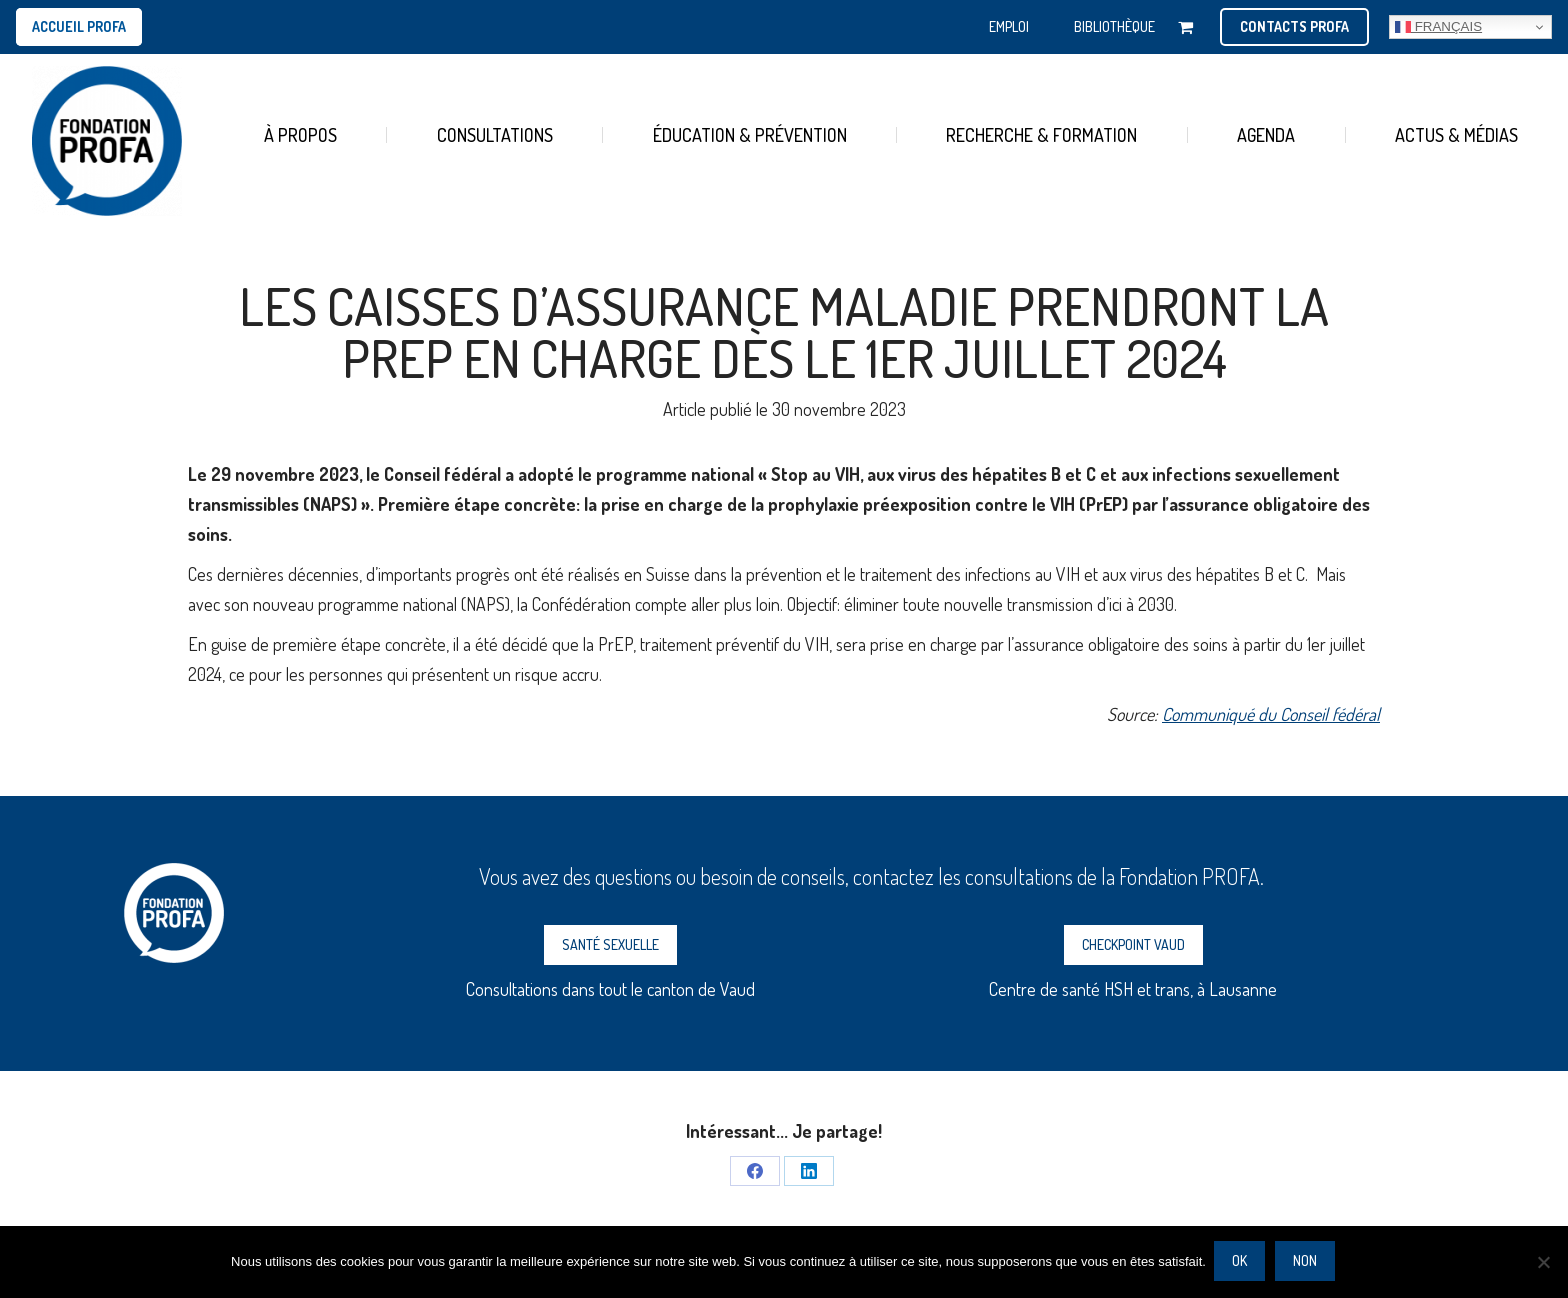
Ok (1241, 1262)
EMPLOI (1009, 26)
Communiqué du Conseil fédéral (1271, 714)
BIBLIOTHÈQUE (1114, 26)
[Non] (1543, 1263)
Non (1307, 1262)
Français (1438, 27)
